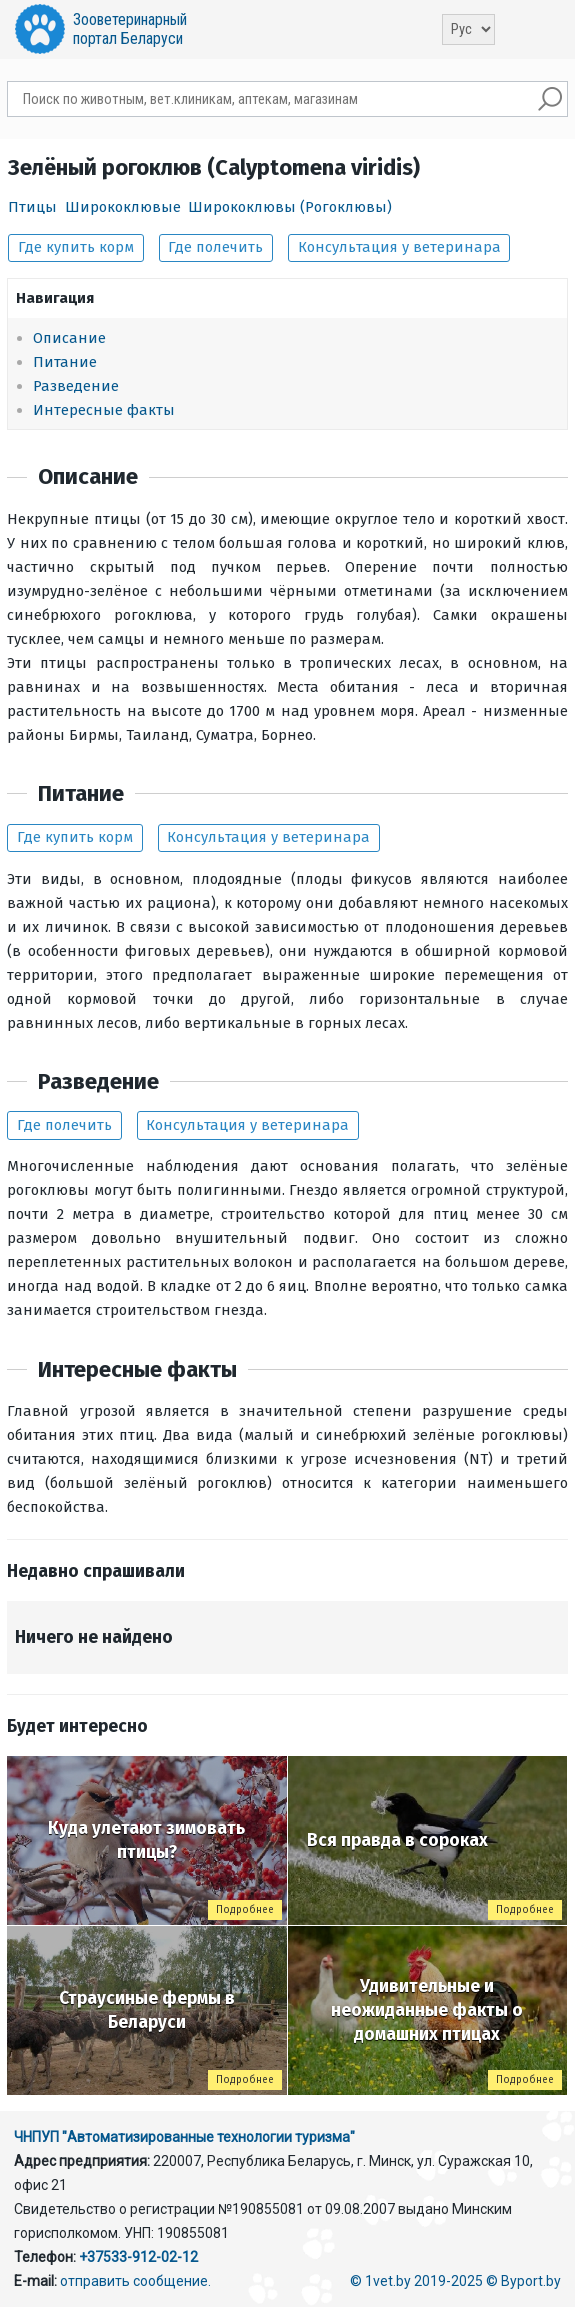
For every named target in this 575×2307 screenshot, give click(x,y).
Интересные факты (104, 410)
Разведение (76, 386)
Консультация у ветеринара (399, 247)
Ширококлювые (123, 207)
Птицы (32, 207)
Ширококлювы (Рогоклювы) (290, 207)
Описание (69, 338)
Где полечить (215, 247)
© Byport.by (523, 2281)
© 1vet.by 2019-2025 (416, 2281)
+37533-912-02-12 (138, 2257)
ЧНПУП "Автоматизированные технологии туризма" (184, 2137)
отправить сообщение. (135, 2281)
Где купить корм (76, 247)
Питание (65, 362)
